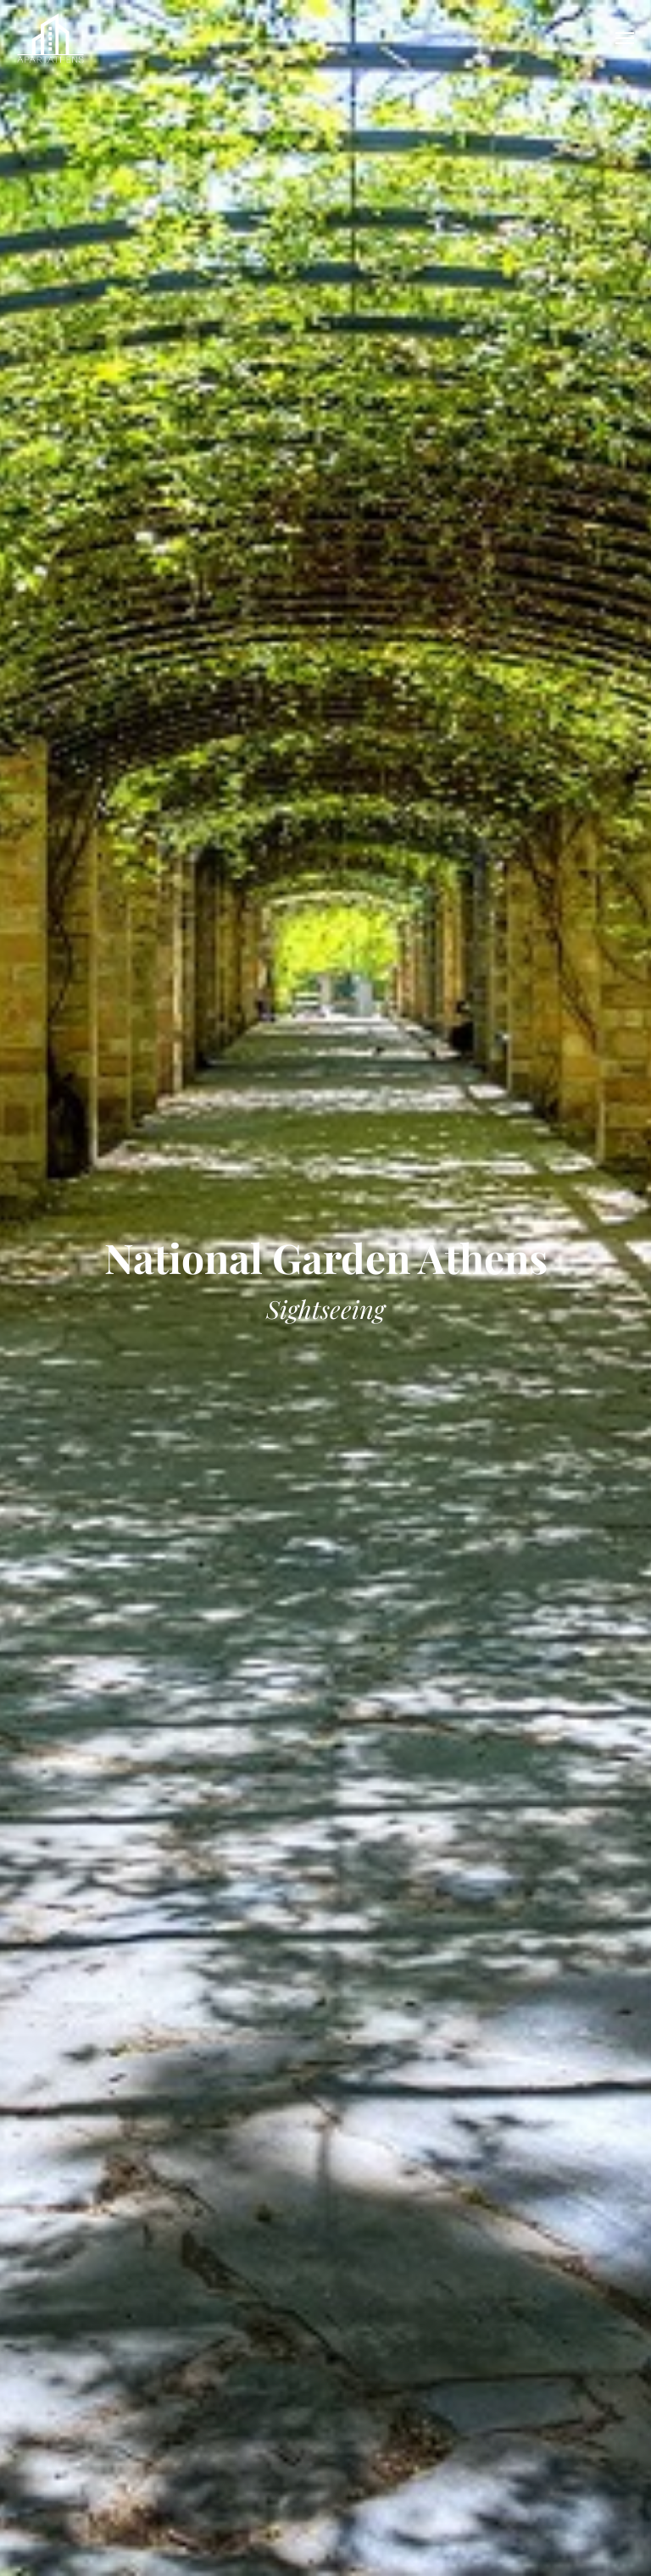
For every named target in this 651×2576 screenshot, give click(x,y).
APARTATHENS (51, 38)
